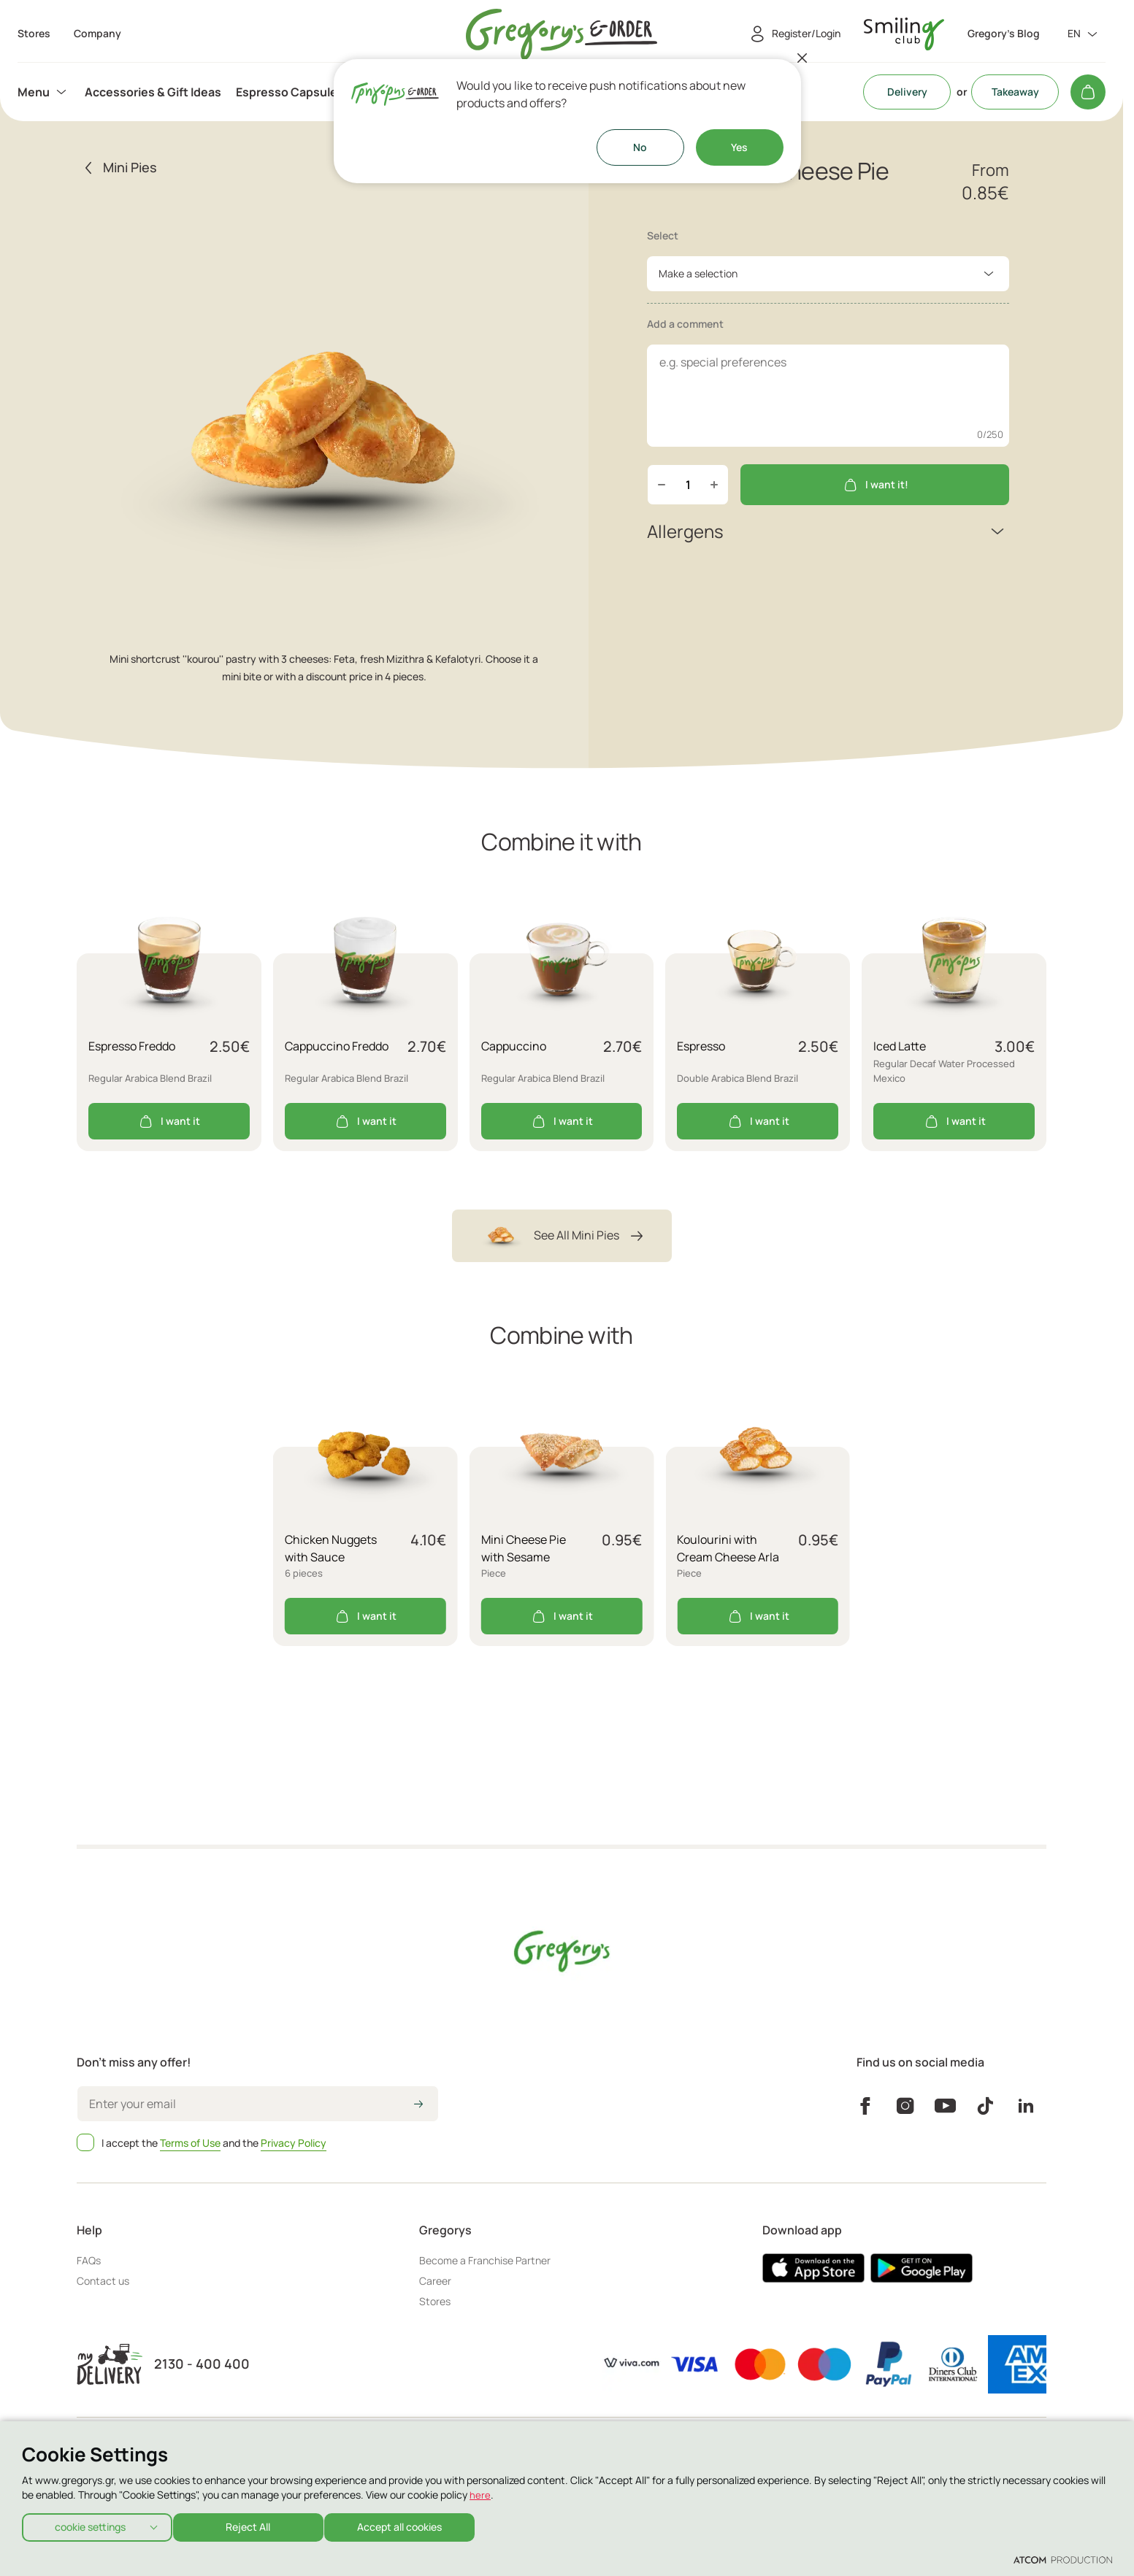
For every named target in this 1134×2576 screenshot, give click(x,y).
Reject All (255, 2525)
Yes (739, 147)
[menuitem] (44, 91)
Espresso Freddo (131, 1046)
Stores (435, 2301)
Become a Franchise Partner (485, 2260)
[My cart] (1088, 91)
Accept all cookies (413, 2525)
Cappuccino (513, 1046)
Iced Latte (899, 1046)
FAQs (89, 2260)
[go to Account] (904, 34)
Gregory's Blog (1004, 33)
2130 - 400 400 (202, 2364)
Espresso (701, 1046)
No (640, 147)
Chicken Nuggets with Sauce (331, 1548)
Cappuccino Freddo (336, 1046)
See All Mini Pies (561, 1236)
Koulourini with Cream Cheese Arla (728, 1548)
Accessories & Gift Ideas (153, 92)
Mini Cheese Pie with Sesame (523, 1548)
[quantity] (688, 484)
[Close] (802, 58)
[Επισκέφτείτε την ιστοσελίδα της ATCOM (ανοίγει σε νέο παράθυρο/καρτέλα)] (1063, 2559)
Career (435, 2281)
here (480, 2490)
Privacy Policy (293, 2143)
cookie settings (89, 2525)
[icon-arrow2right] (418, 2105)
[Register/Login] (793, 34)
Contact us (103, 2281)
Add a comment (685, 324)
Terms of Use (190, 2143)
